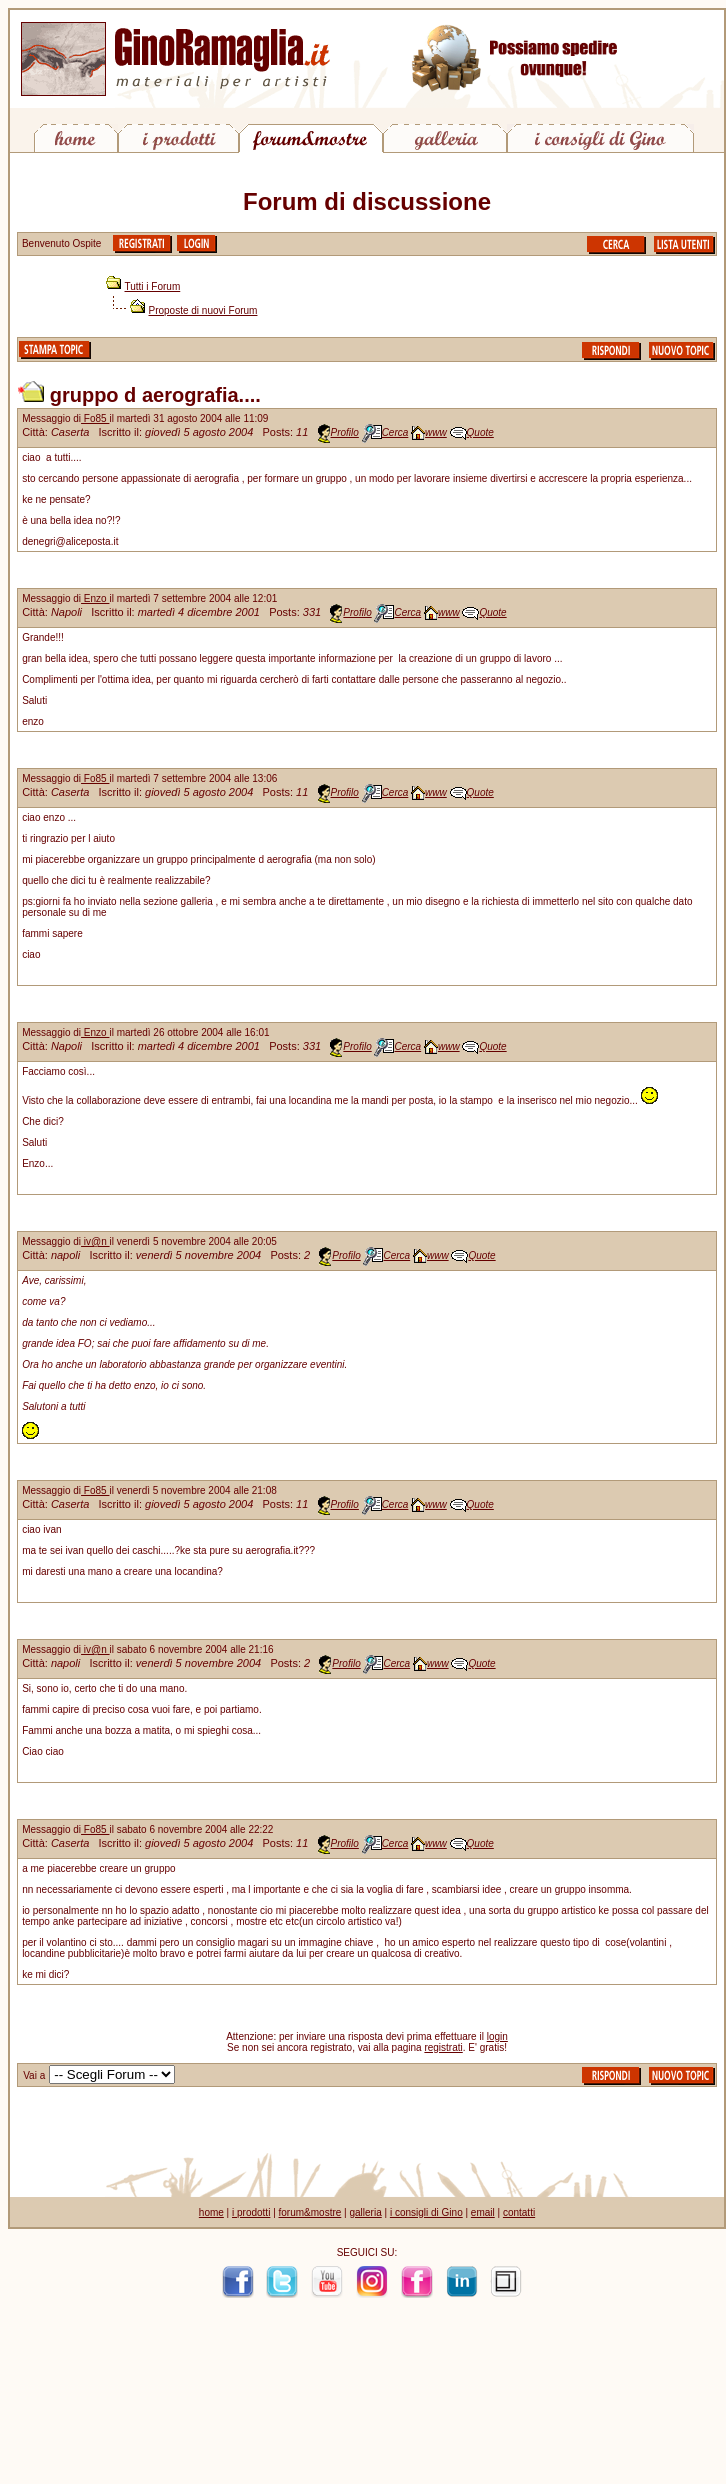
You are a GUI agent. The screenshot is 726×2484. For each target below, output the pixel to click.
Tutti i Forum (153, 286)
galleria (365, 2212)
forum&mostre (310, 2212)
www (436, 432)
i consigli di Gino (426, 2212)
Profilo (345, 432)
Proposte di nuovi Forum (203, 310)
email (483, 2212)
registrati (443, 2047)
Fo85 (95, 418)
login (497, 2036)
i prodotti (251, 2212)
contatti (519, 2212)
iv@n (95, 1241)
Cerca (395, 432)
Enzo (95, 598)
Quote (480, 432)
